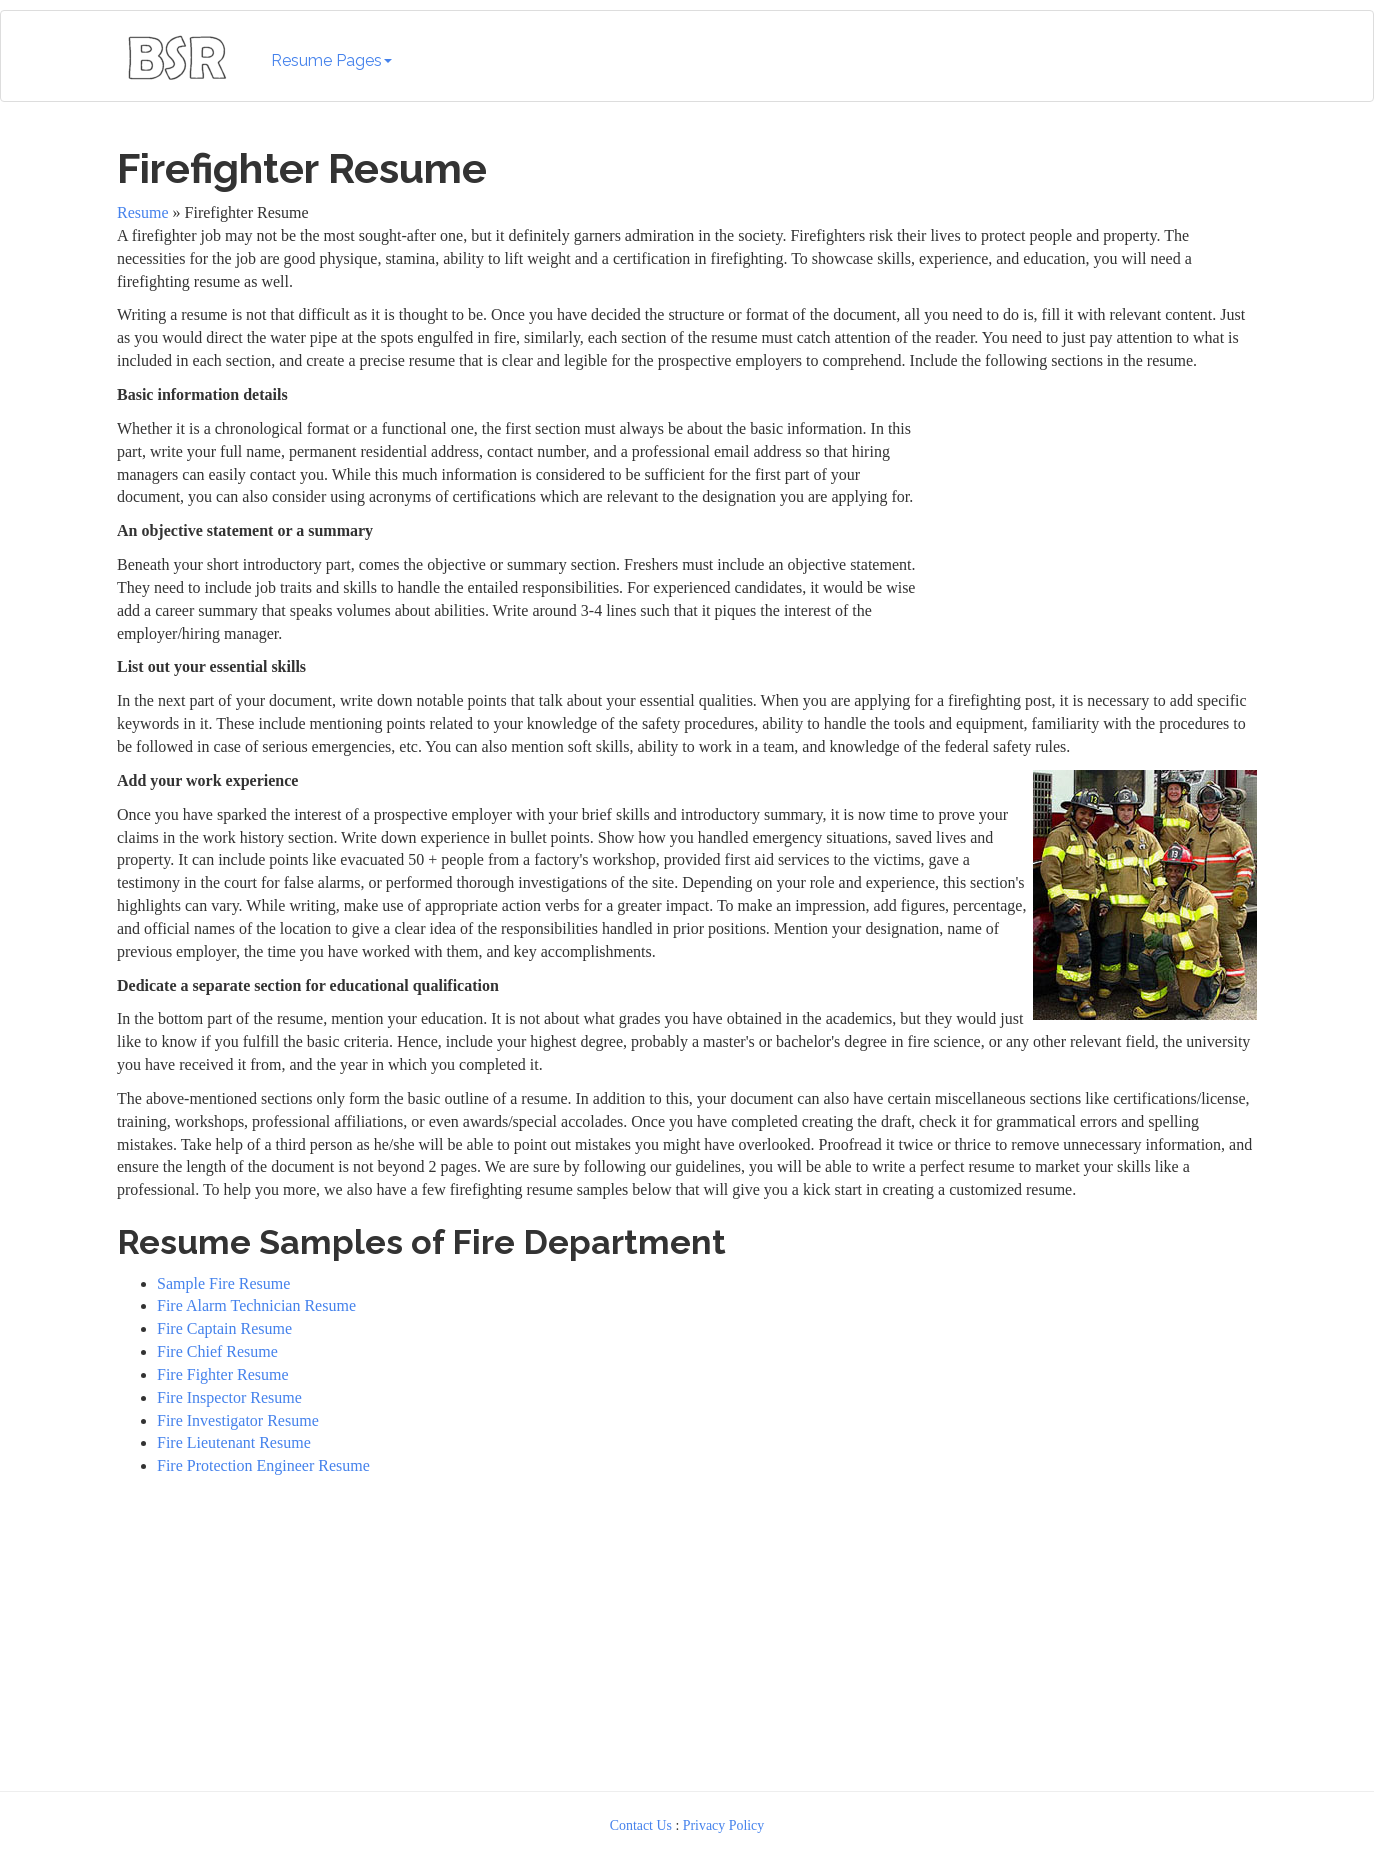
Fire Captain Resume (224, 1328)
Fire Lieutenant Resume (234, 1442)
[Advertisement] (1094, 509)
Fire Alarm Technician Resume (256, 1305)
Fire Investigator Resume (238, 1420)
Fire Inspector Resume (229, 1397)
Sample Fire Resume (223, 1283)
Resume (143, 212)
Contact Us (641, 1825)
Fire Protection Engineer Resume (263, 1465)
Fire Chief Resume (217, 1351)
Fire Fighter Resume (223, 1374)
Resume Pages (331, 60)
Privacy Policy (724, 1825)
